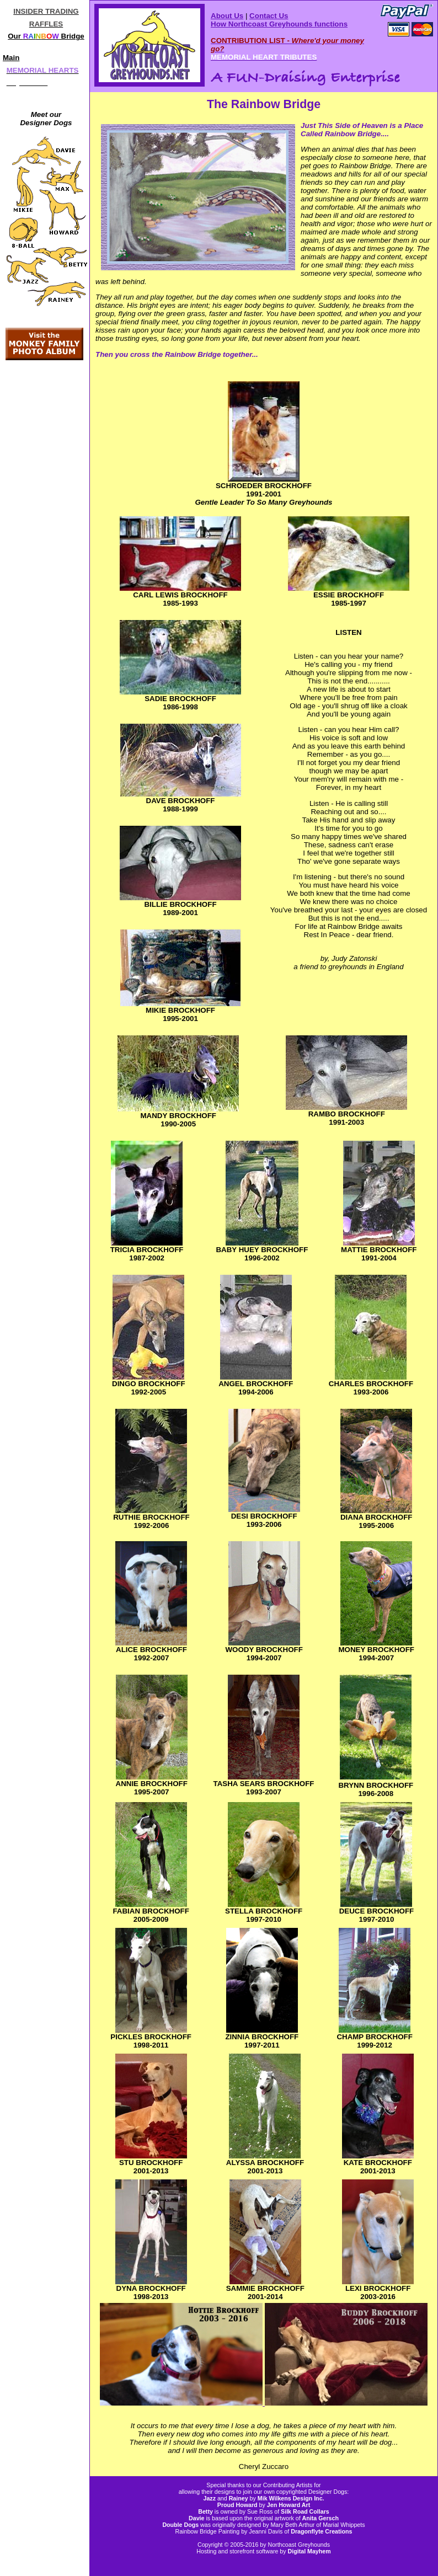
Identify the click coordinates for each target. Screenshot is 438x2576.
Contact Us (268, 16)
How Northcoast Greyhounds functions (279, 24)
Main (11, 58)
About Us (227, 16)
